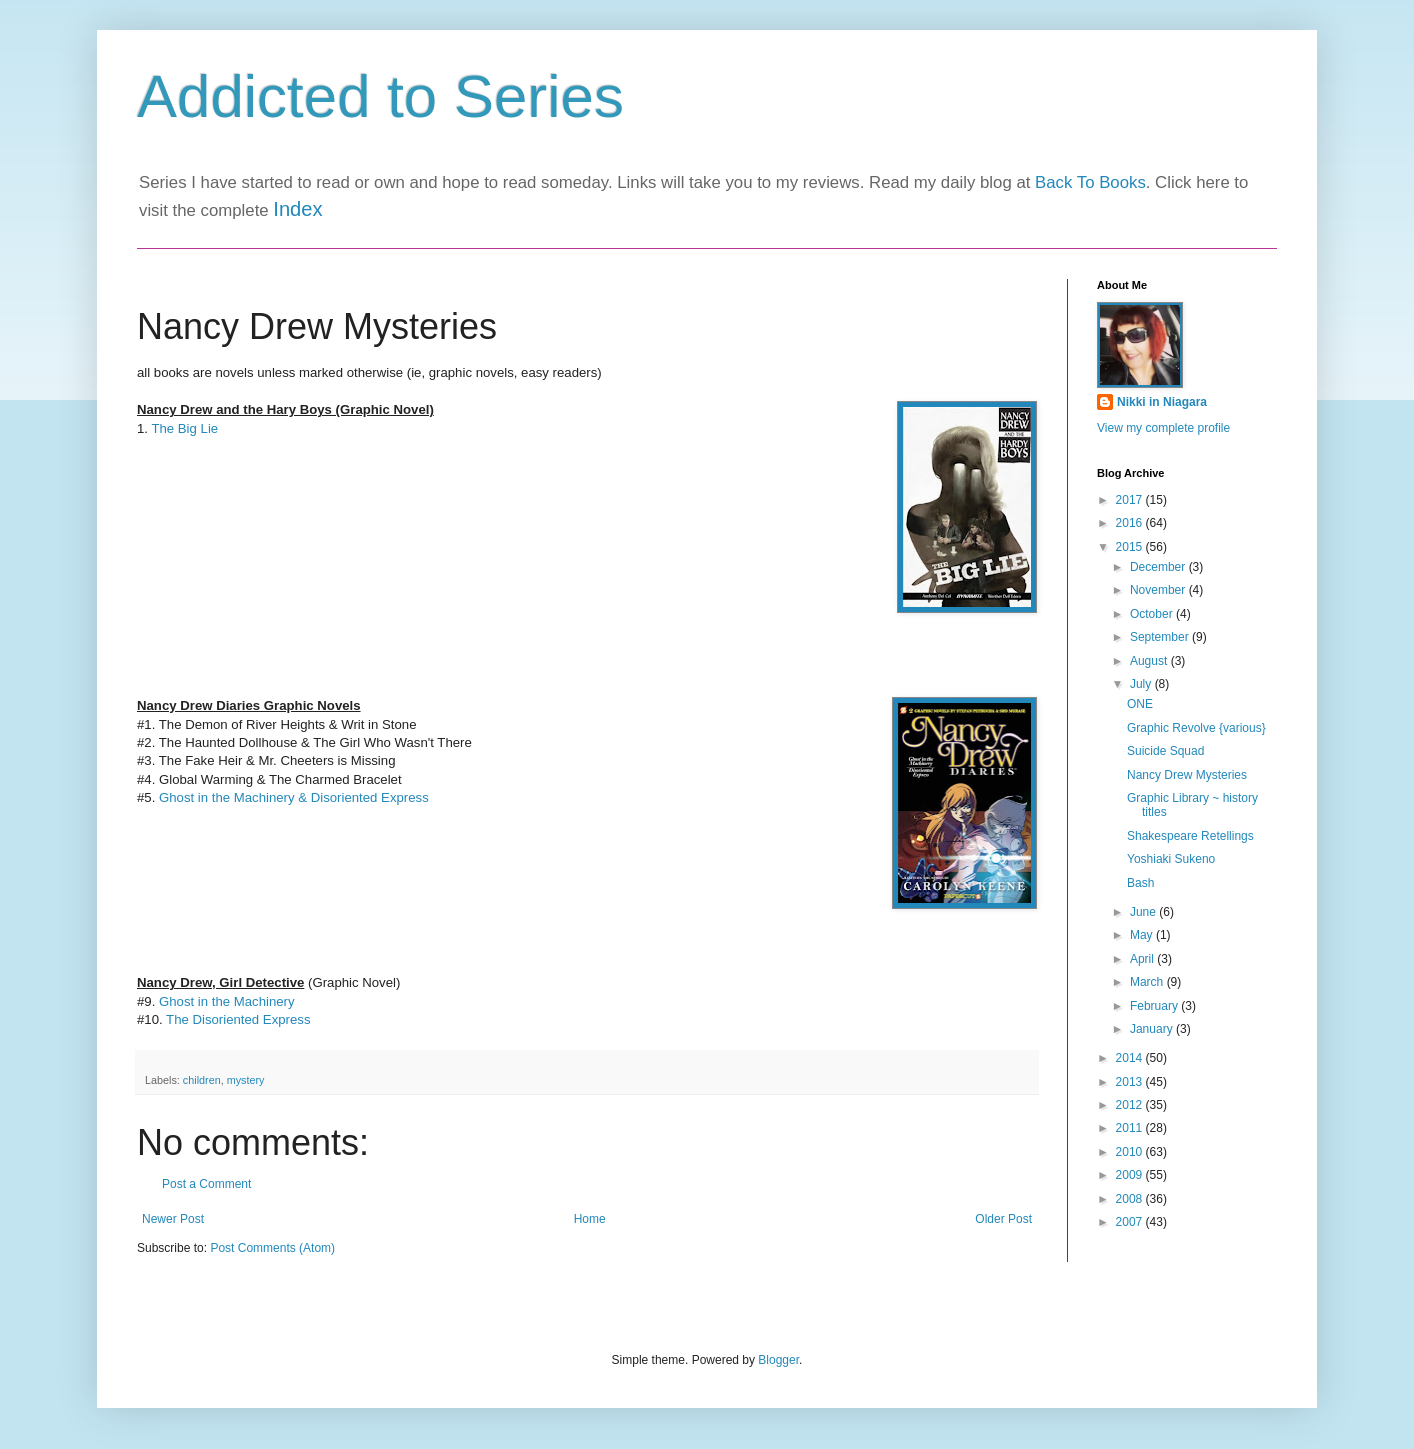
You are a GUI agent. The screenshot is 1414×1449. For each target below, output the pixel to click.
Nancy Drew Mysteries (1187, 775)
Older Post (1003, 1219)
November (1159, 590)
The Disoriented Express (238, 1019)
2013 (1131, 1082)
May (1143, 935)
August (1150, 661)
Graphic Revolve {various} (1196, 728)
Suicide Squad (1165, 751)
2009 (1131, 1175)
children (202, 1080)
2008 (1131, 1199)
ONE (1140, 704)
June (1144, 912)
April (1143, 959)
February (1155, 1006)
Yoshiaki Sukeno (1171, 859)
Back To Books (1090, 182)
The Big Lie (184, 428)
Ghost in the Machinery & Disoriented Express (294, 797)
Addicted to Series (380, 96)
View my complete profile (1163, 428)
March (1148, 982)
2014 (1131, 1058)
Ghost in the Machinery (227, 1001)
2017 (1131, 500)
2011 (1131, 1128)
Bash (1140, 883)
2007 (1131, 1222)
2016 (1131, 523)
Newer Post (173, 1219)
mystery (246, 1080)
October (1153, 614)
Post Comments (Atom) (272, 1248)
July (1142, 684)
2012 (1131, 1105)
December (1159, 567)
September (1161, 637)
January (1153, 1029)
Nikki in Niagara (1162, 402)
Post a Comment (206, 1184)
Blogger (778, 1360)
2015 (1131, 547)
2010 (1131, 1152)
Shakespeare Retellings (1190, 836)
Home (590, 1219)
